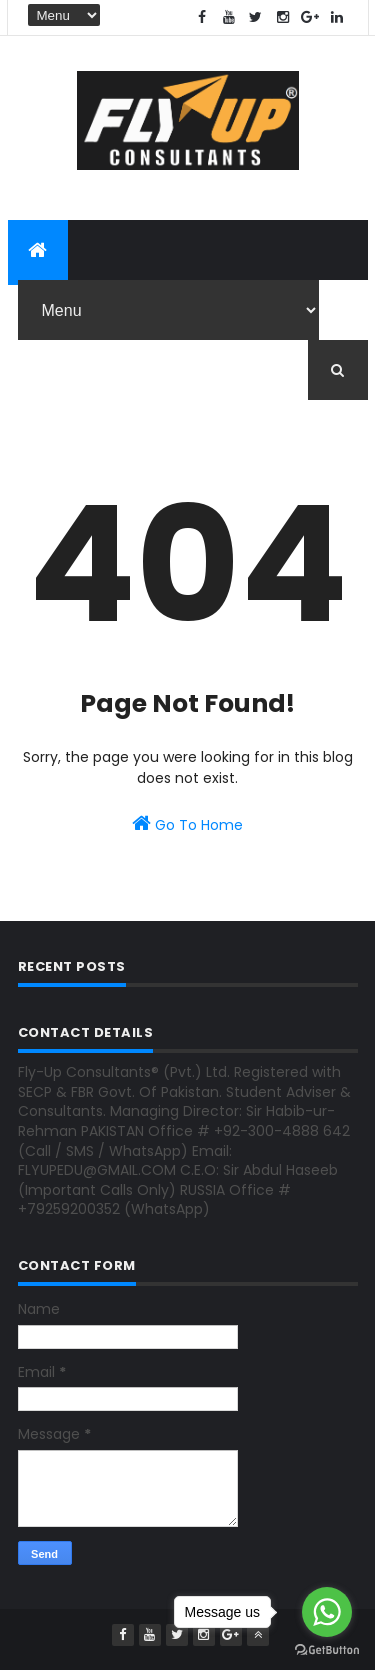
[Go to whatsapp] (327, 1612)
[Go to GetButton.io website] (327, 1650)
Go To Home (187, 824)
